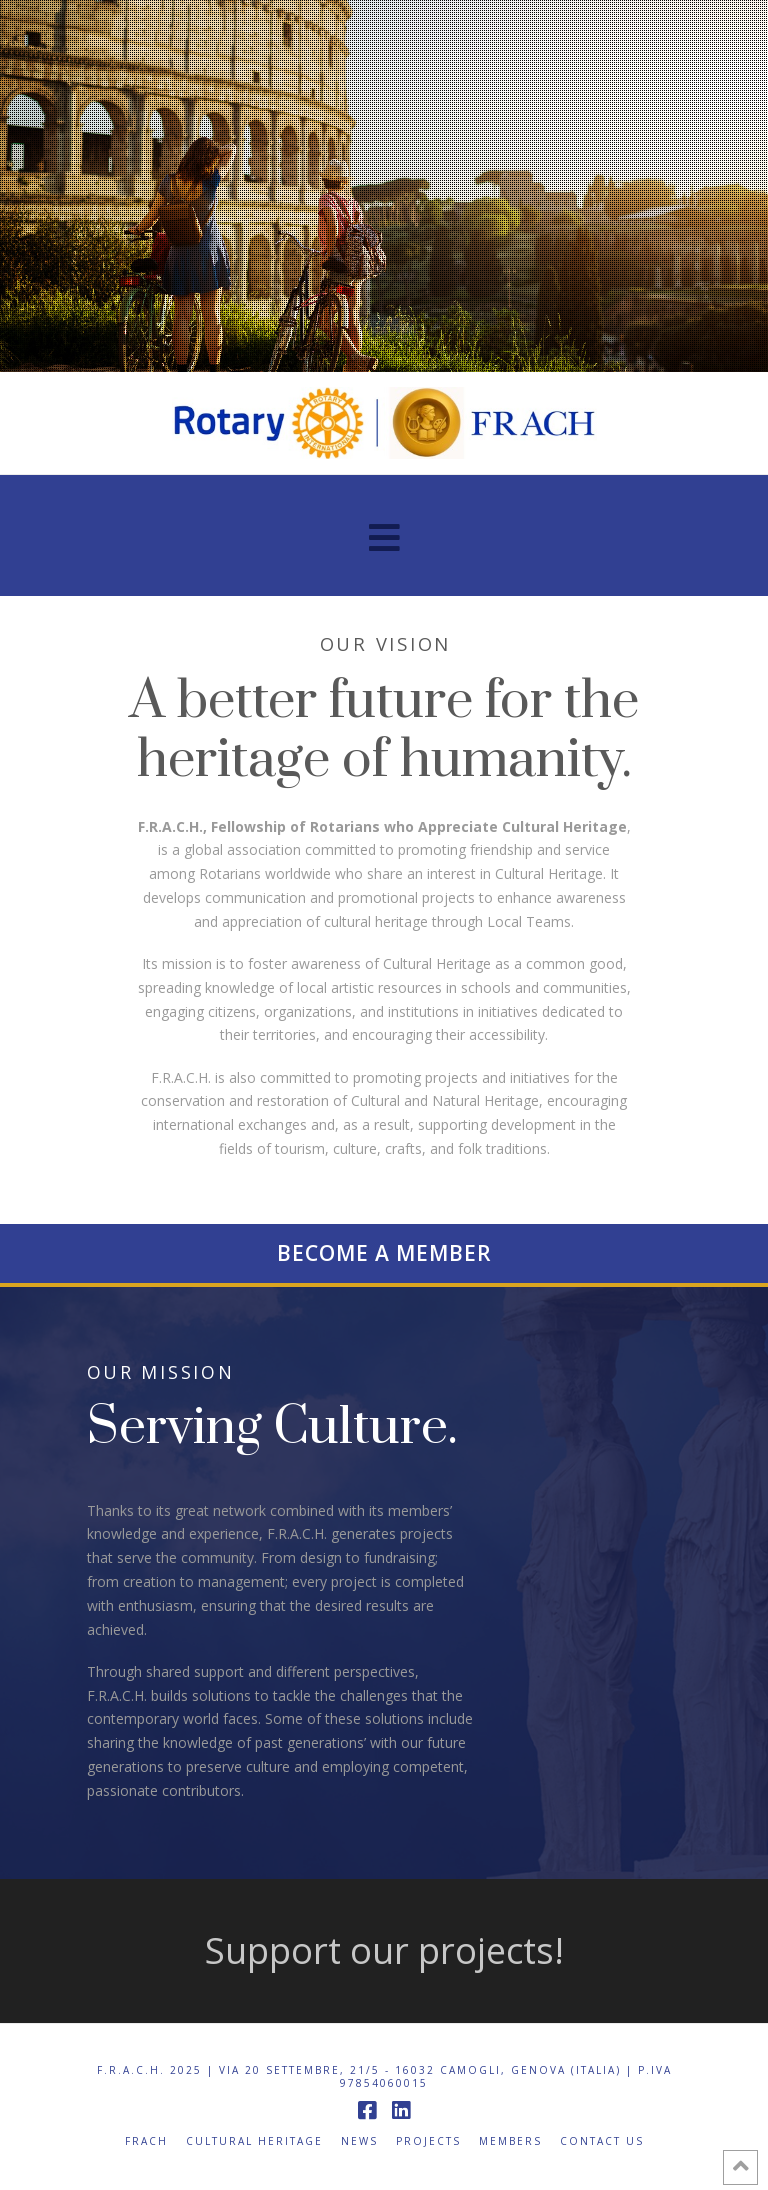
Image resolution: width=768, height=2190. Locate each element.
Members (510, 2141)
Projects (428, 2141)
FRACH (146, 2141)
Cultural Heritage (254, 2141)
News (359, 2141)
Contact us (602, 2141)
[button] (384, 537)
